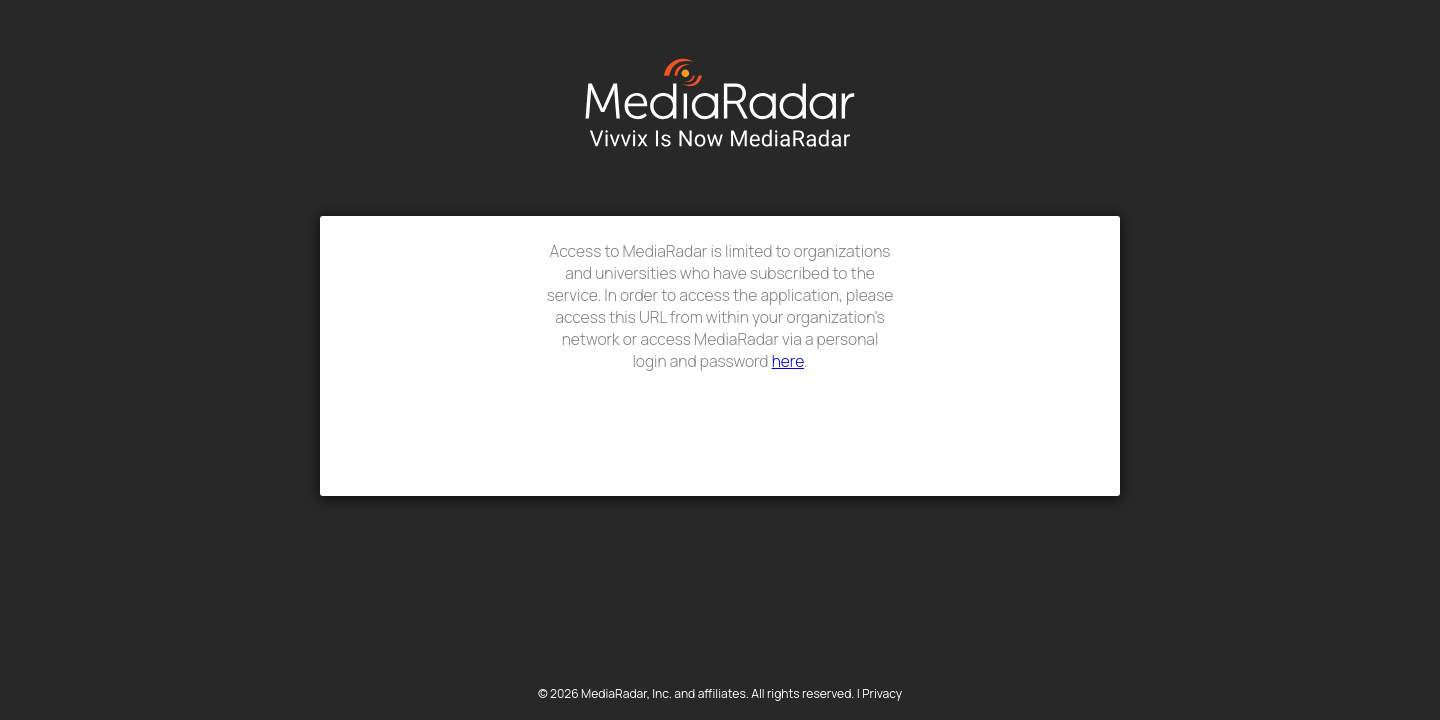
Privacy (882, 693)
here (788, 361)
